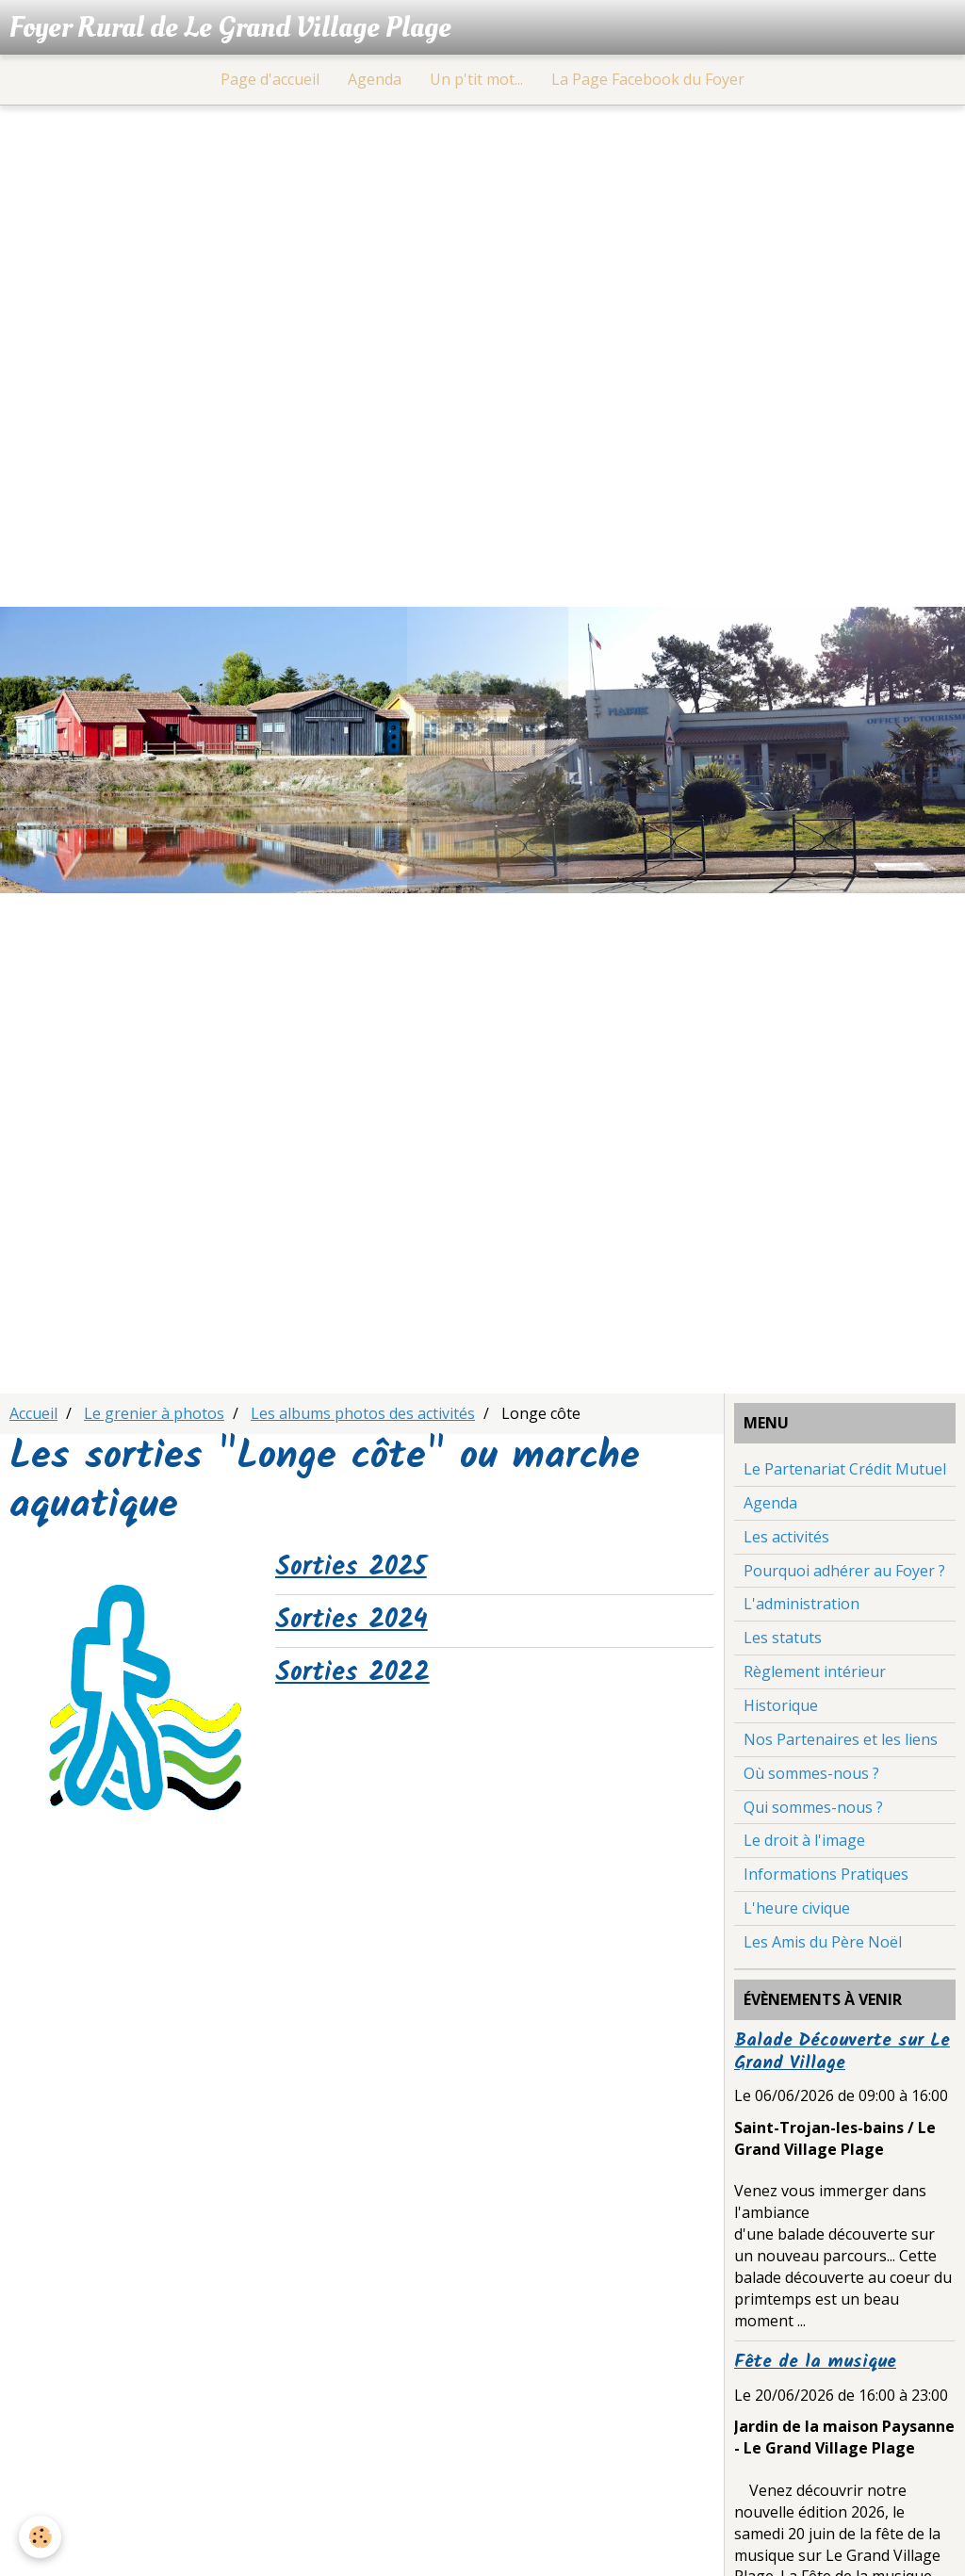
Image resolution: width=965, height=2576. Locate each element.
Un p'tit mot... (476, 79)
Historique (781, 1705)
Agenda (374, 79)
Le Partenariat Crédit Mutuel (845, 1469)
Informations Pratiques (826, 1874)
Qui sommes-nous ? (813, 1807)
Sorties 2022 (352, 1673)
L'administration (801, 1603)
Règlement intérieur (815, 1671)
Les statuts (783, 1637)
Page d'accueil (270, 79)
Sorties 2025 (351, 1568)
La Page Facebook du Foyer (647, 79)
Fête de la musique (815, 2362)
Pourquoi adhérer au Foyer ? (844, 1570)
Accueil (33, 1413)
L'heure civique (797, 1908)
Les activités (786, 1536)
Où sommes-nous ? (811, 1773)
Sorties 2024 (351, 1620)
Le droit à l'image (804, 1840)
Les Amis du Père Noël (823, 1942)
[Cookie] (40, 2537)
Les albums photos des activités (363, 1413)
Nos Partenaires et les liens (841, 1739)
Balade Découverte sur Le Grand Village (842, 2052)
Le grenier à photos (154, 1413)
